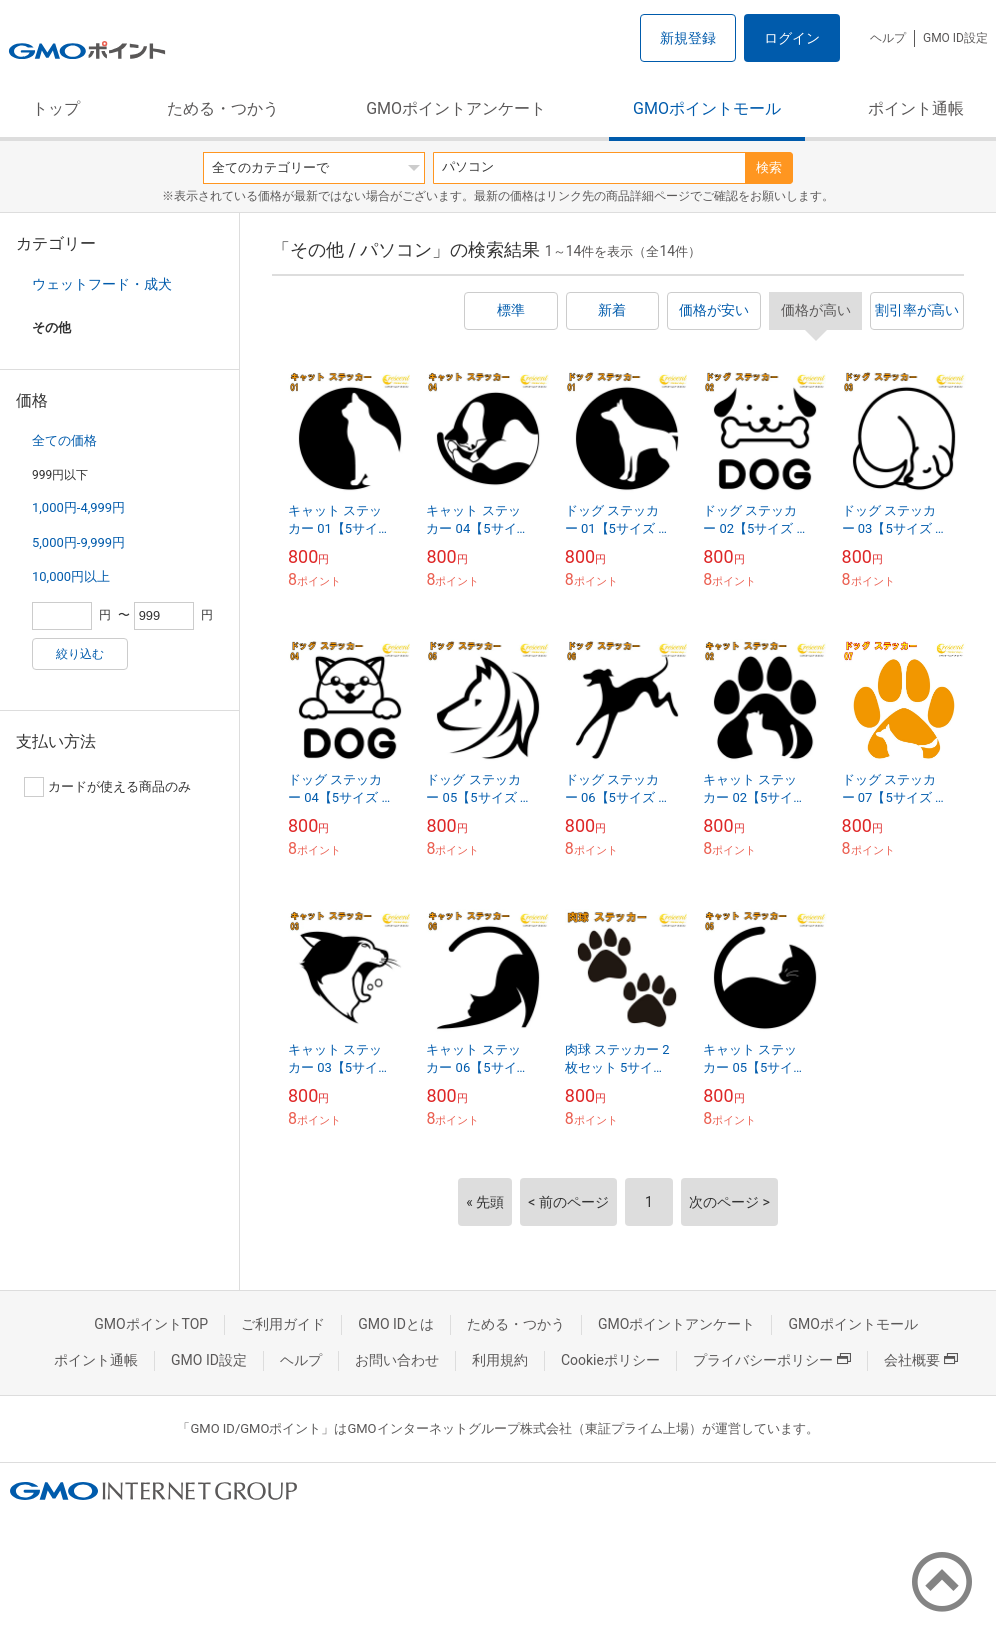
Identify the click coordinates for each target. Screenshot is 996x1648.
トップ (56, 108)
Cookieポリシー (610, 1360)
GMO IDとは (396, 1324)
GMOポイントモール (707, 108)
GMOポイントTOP (151, 1324)
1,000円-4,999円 (78, 507)
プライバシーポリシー (772, 1360)
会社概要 (921, 1360)
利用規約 (500, 1360)
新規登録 (688, 38)
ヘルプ (888, 38)
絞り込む (80, 654)
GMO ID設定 (955, 38)
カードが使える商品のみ (107, 787)
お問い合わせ (397, 1360)
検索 (769, 167)
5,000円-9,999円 (78, 542)
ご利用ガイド (283, 1324)
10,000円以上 (71, 576)
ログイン (792, 38)
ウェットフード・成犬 (102, 284)
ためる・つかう (223, 108)
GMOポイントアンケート (456, 108)
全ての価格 (64, 440)
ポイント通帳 (916, 108)
